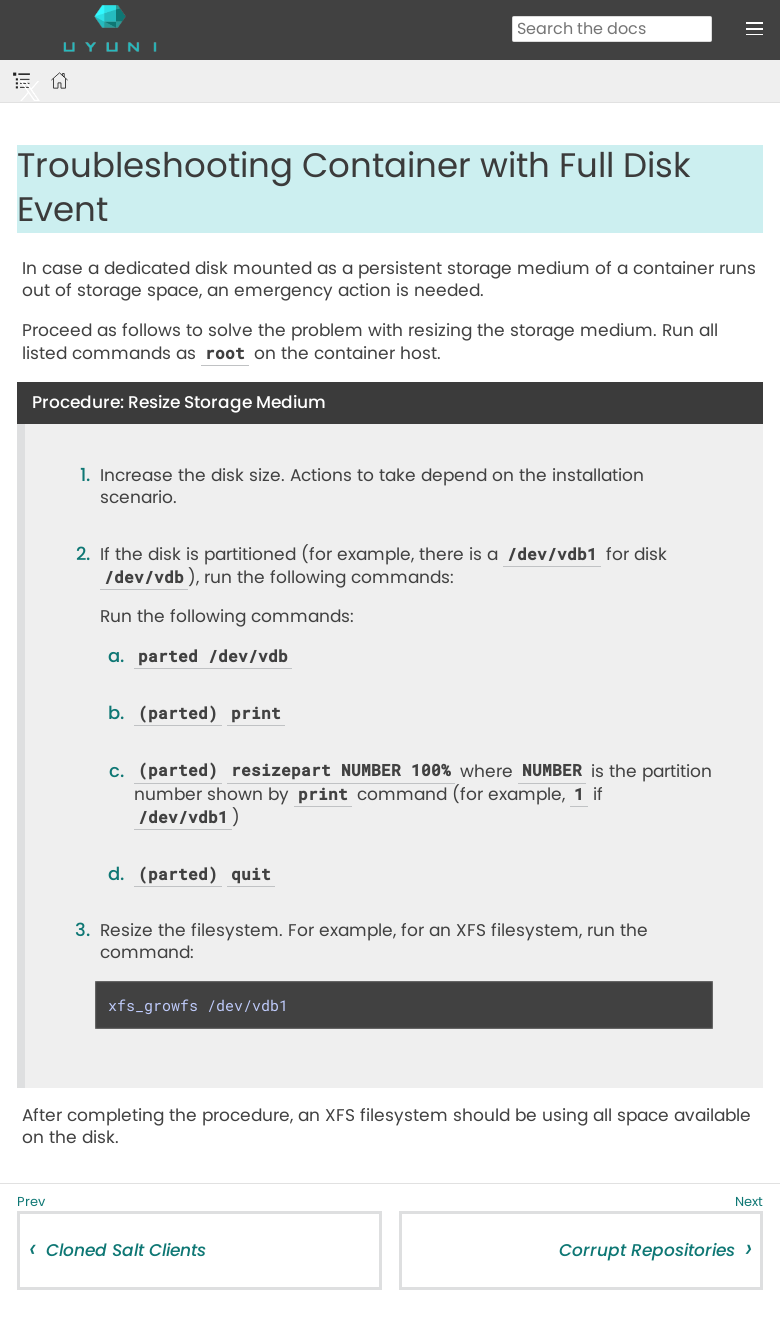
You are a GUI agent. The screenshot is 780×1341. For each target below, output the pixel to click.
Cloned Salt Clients (126, 1250)
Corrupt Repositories (647, 1250)
